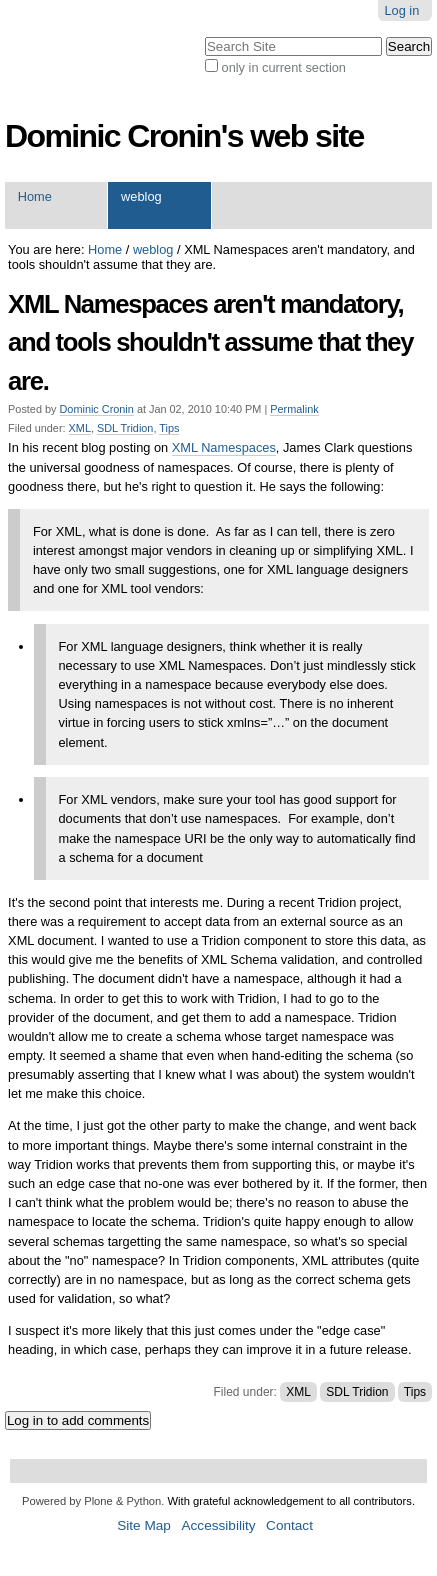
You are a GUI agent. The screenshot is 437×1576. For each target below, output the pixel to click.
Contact (289, 1525)
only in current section (284, 67)
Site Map (144, 1525)
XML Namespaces (224, 447)
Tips (169, 428)
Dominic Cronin (97, 409)
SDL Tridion (125, 428)
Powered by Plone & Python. (93, 1501)
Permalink (294, 409)
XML (80, 428)
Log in (401, 10)
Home (35, 196)
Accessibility (218, 1525)
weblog (141, 196)
